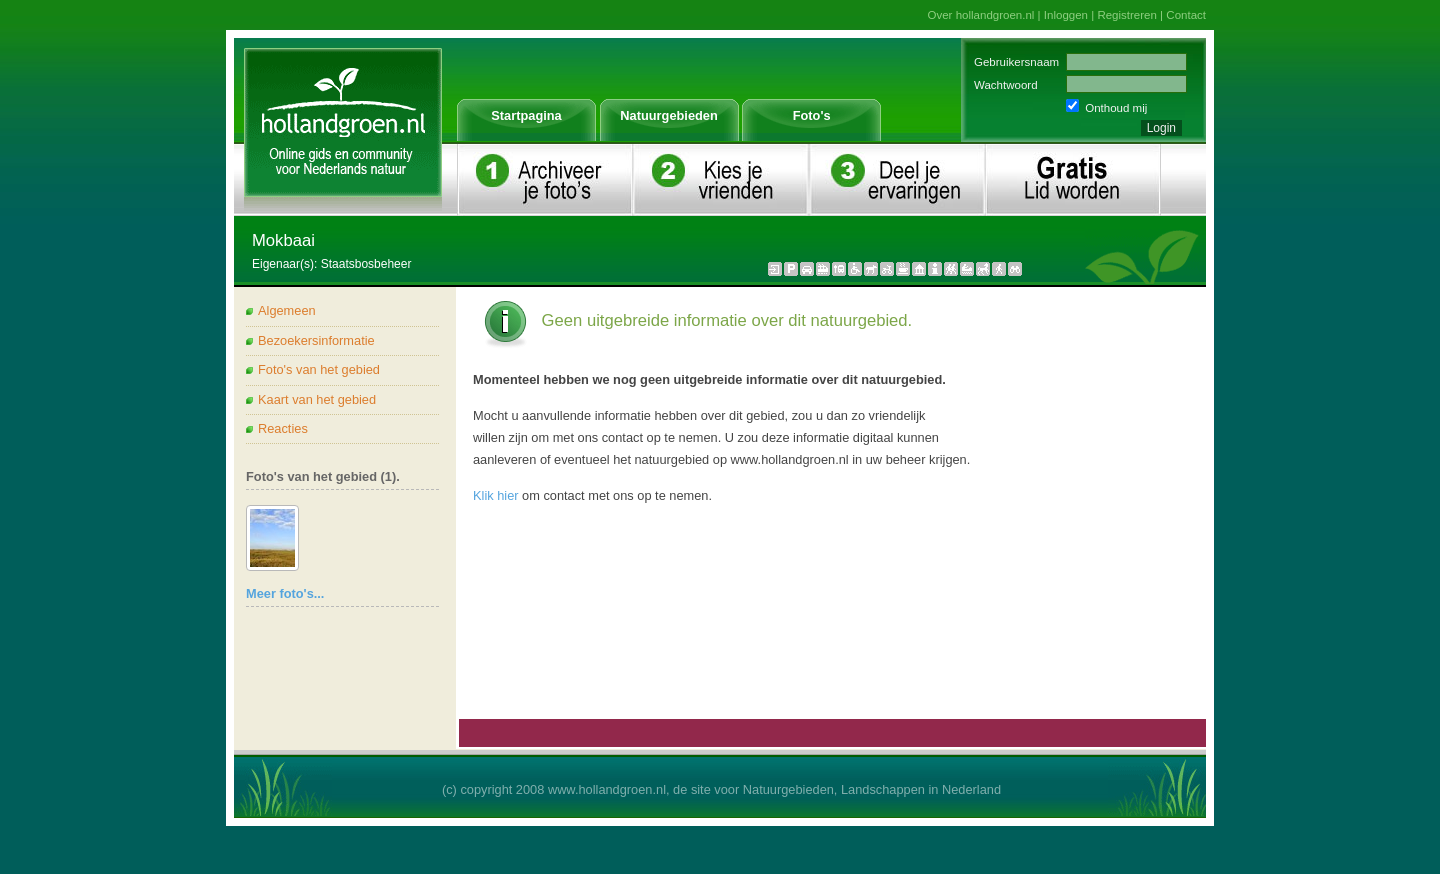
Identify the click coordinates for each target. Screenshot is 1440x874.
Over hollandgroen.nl (981, 15)
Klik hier (496, 495)
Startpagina (526, 115)
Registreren (1127, 15)
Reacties (283, 428)
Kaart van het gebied (317, 399)
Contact (1186, 15)
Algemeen (287, 310)
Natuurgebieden (668, 115)
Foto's (812, 115)
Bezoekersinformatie (316, 340)
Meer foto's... (285, 593)
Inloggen (1066, 15)
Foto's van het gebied (319, 369)
